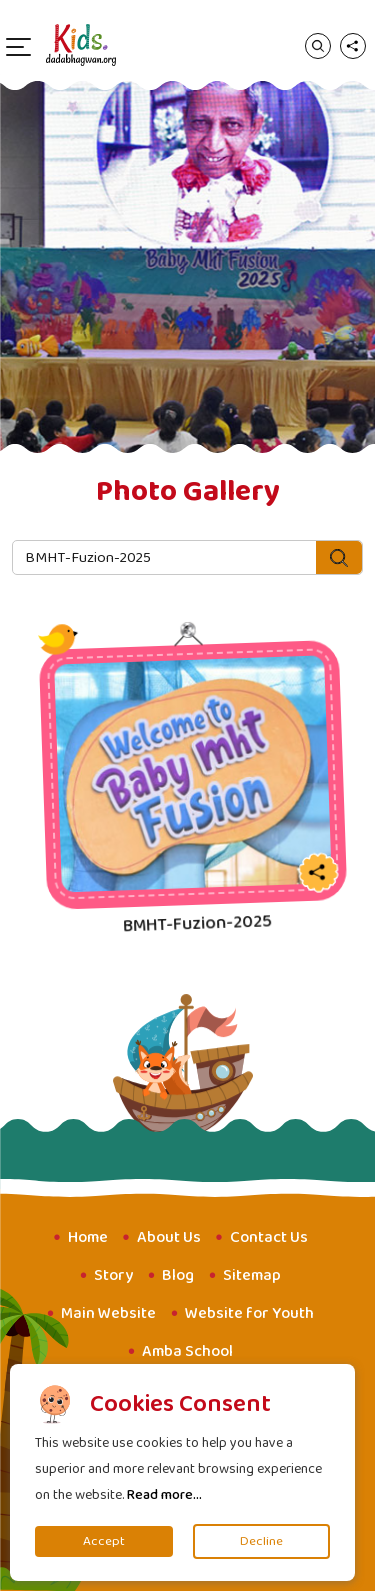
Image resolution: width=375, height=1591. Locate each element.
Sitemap (252, 1275)
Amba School (187, 1351)
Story (113, 1275)
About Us (169, 1237)
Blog (178, 1275)
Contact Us (269, 1237)
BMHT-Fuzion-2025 (198, 923)
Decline (261, 1541)
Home (88, 1237)
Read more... (164, 1495)
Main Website (108, 1313)
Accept (104, 1541)
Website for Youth (249, 1313)
